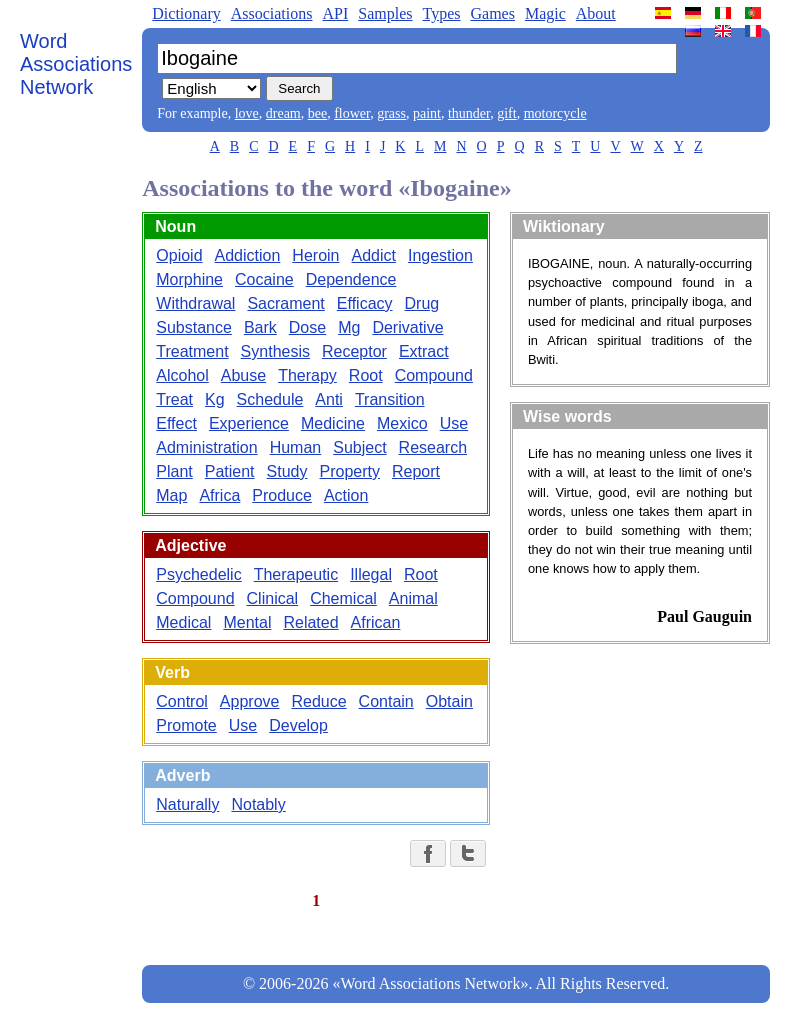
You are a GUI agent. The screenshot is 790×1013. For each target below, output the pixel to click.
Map (171, 495)
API (335, 13)
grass (391, 113)
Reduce (318, 701)
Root (366, 375)
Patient (230, 471)
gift (506, 113)
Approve (250, 701)
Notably (258, 804)
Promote (186, 725)
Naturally (187, 804)
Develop (298, 725)
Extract (424, 351)
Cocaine (264, 279)
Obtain (449, 701)
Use (454, 423)
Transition (390, 399)
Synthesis (275, 351)
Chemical (343, 598)
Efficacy (365, 303)
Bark (260, 327)
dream (283, 113)
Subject (359, 447)
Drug (422, 303)
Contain (386, 701)
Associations (272, 13)
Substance (194, 327)
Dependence (351, 279)
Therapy (307, 375)
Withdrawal (195, 303)
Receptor (354, 351)
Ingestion (440, 255)
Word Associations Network (76, 64)
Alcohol (182, 375)
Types (441, 13)
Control (182, 701)
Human (296, 447)
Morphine (189, 279)
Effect (176, 423)
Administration (206, 447)
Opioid (179, 255)
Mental (247, 622)
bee (317, 113)
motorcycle (555, 113)
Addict (374, 255)
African (376, 622)
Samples (385, 13)
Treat (174, 399)
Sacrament (285, 303)
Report (416, 471)
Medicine (333, 423)
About (596, 13)
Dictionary (186, 13)
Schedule (270, 399)
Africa (219, 495)
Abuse (243, 375)
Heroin (315, 255)
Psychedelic (198, 574)
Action (346, 495)
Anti (329, 399)
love (247, 113)
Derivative (407, 327)
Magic (545, 13)
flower (352, 113)
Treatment (192, 351)
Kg (215, 399)
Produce (282, 495)
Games (492, 13)
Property (349, 471)
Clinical (273, 598)
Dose (307, 327)
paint (427, 113)
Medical (183, 622)
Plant (174, 471)
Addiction (248, 255)
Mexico (402, 423)
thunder (469, 113)
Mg (349, 327)
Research (433, 447)
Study (287, 471)
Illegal (371, 574)
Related (310, 622)
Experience (249, 423)
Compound (434, 375)
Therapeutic (296, 574)
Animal (413, 598)
